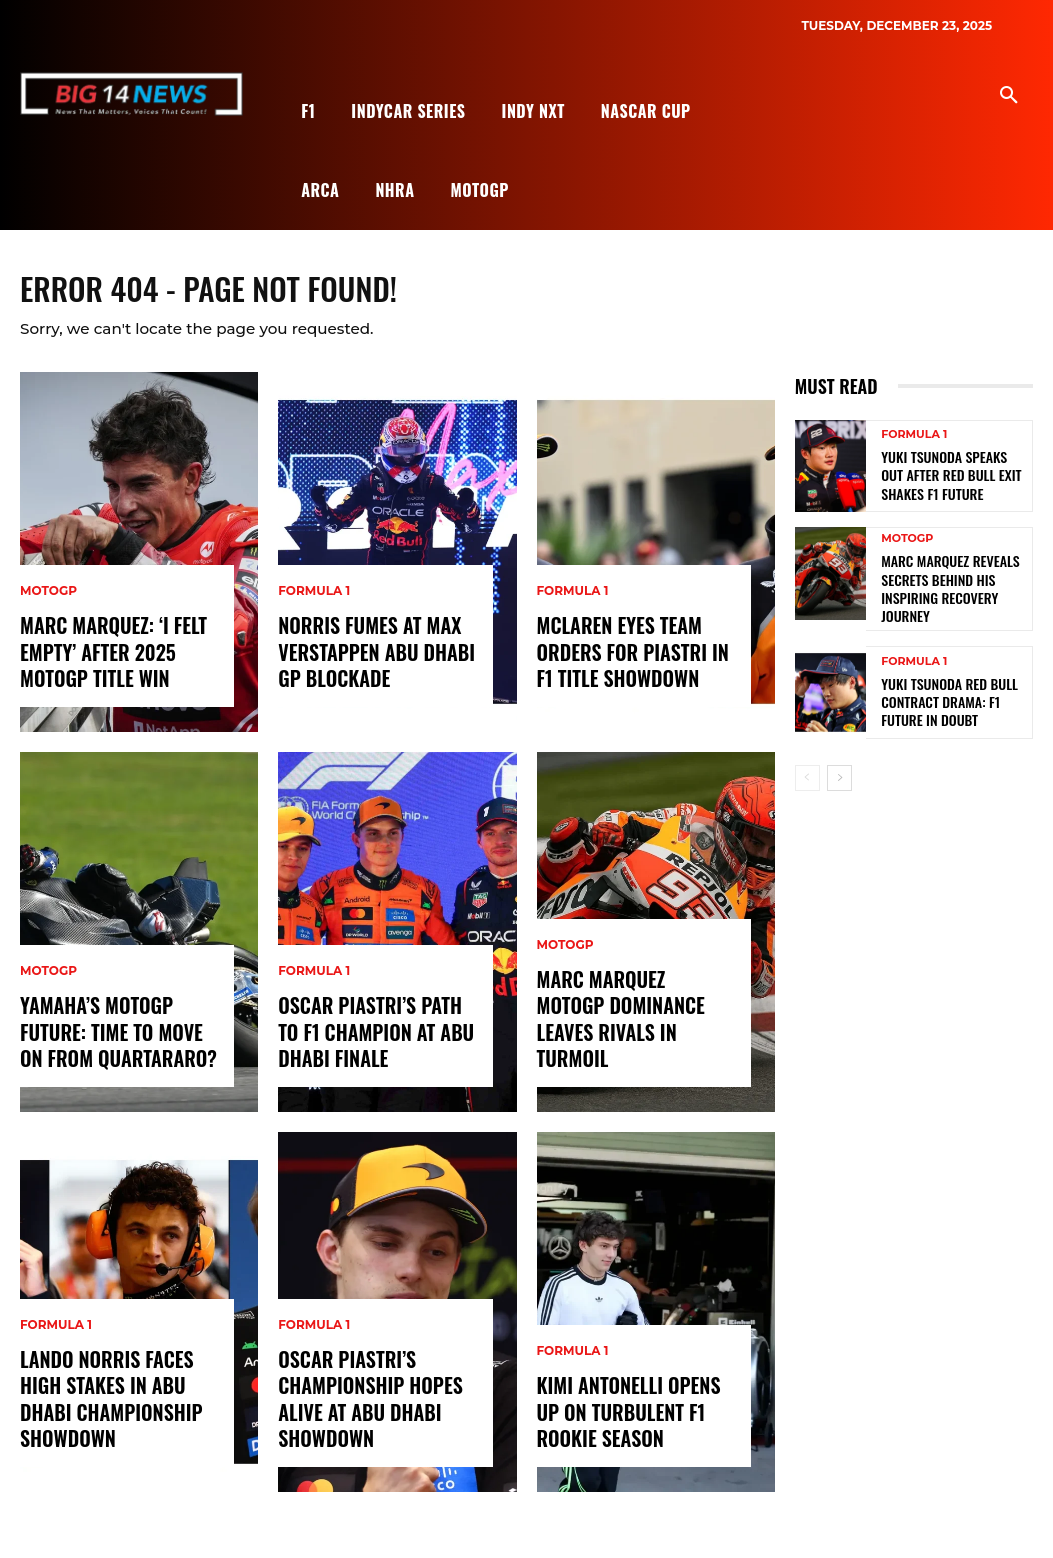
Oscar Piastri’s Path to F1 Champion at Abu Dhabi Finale (372, 1042)
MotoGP (48, 607)
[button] (1009, 96)
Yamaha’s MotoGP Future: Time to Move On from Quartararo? (114, 1042)
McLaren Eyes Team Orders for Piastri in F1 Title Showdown (633, 662)
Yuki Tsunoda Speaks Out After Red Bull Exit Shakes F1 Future (950, 482)
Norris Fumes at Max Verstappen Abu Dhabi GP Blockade (366, 662)
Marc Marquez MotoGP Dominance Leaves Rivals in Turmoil (635, 1042)
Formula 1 (56, 1344)
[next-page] (839, 774)
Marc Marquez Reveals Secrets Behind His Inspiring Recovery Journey (953, 590)
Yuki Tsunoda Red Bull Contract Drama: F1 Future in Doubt (951, 698)
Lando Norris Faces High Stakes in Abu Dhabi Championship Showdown (119, 1411)
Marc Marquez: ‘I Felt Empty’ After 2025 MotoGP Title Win (104, 662)
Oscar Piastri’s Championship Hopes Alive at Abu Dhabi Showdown (361, 1411)
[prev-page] (807, 774)
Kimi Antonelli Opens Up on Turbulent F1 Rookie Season (632, 1422)
